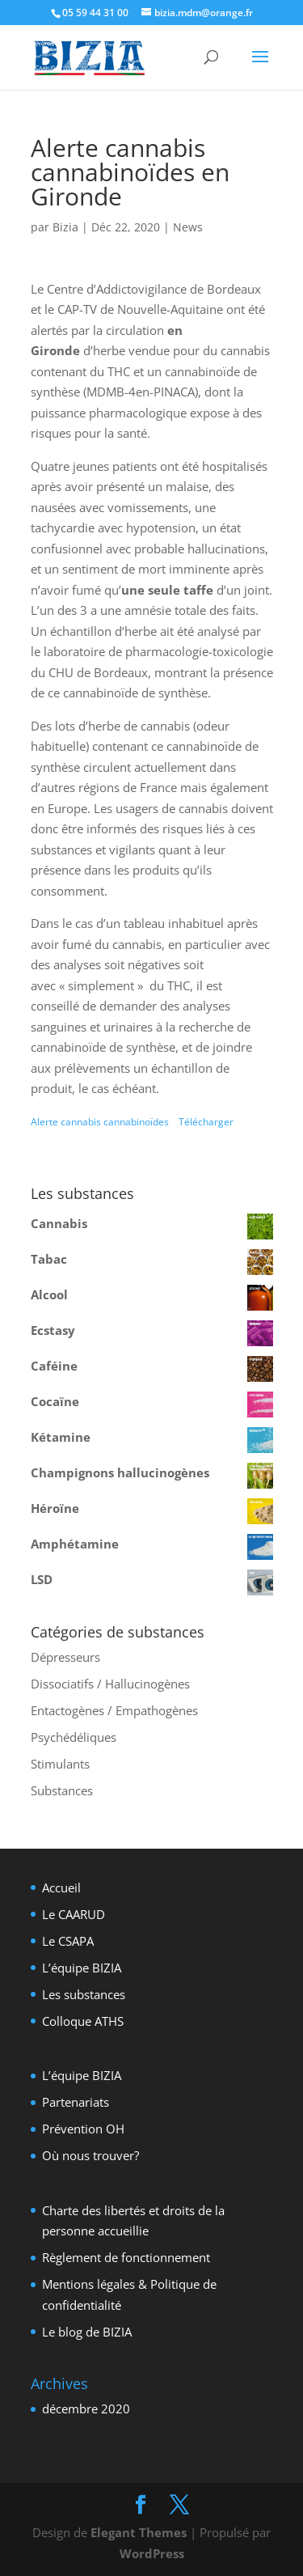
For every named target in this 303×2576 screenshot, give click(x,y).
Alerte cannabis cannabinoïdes (101, 1122)
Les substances (83, 1994)
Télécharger (206, 1122)
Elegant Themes (138, 2532)
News (188, 227)
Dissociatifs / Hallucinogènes (110, 1684)
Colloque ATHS (83, 2021)
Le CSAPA (68, 1941)
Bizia (65, 227)
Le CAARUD (73, 1914)
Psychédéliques (73, 1737)
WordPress (152, 2553)
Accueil (61, 1887)
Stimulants (60, 1764)
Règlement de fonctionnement (126, 2257)
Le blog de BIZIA (87, 2332)
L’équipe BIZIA (81, 1968)
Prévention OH (83, 2129)
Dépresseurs (65, 1657)
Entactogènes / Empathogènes (114, 1710)
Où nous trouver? (90, 2155)
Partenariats (75, 2102)
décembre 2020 (86, 2408)
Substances (62, 1790)
